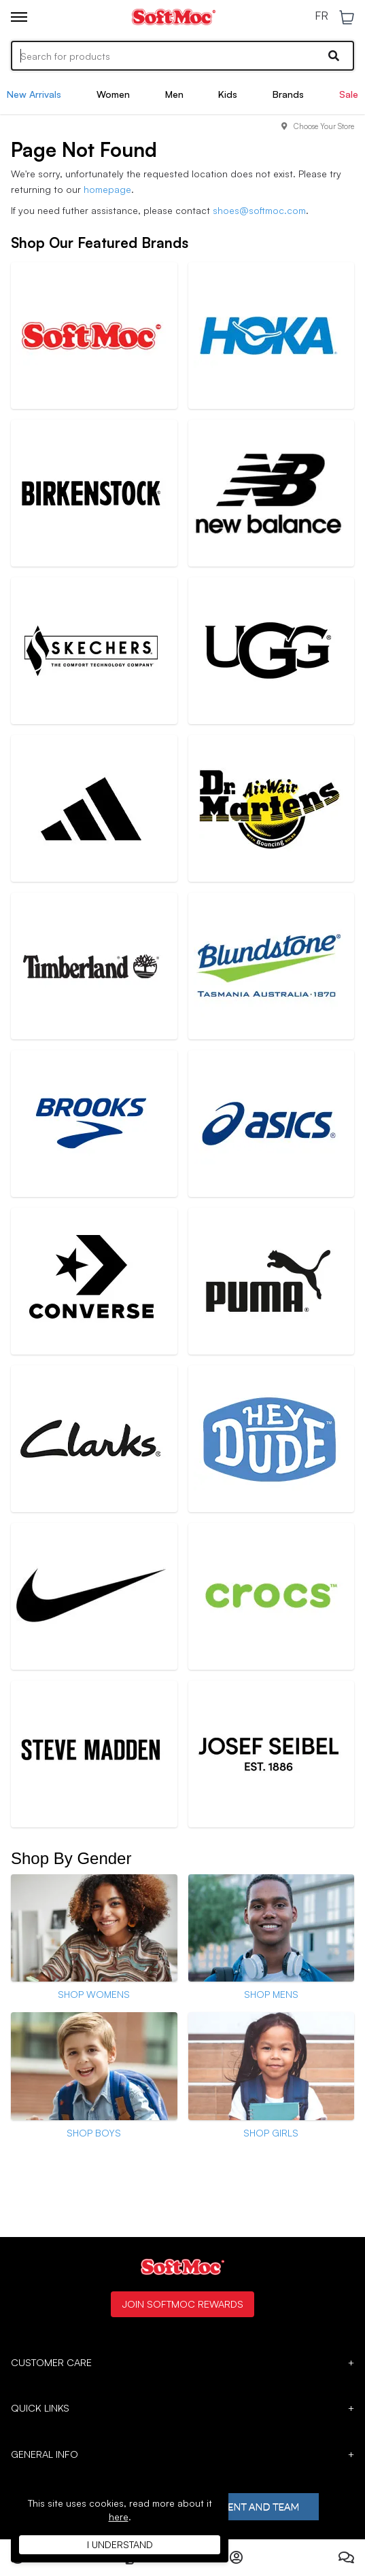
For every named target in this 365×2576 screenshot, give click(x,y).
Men (174, 94)
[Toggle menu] (19, 17)
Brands (288, 94)
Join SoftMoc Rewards (182, 2303)
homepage (107, 189)
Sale (348, 94)
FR (321, 16)
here (118, 2516)
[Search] (182, 56)
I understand (120, 2544)
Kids (227, 94)
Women (113, 94)
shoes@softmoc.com (259, 210)
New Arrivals (34, 94)
